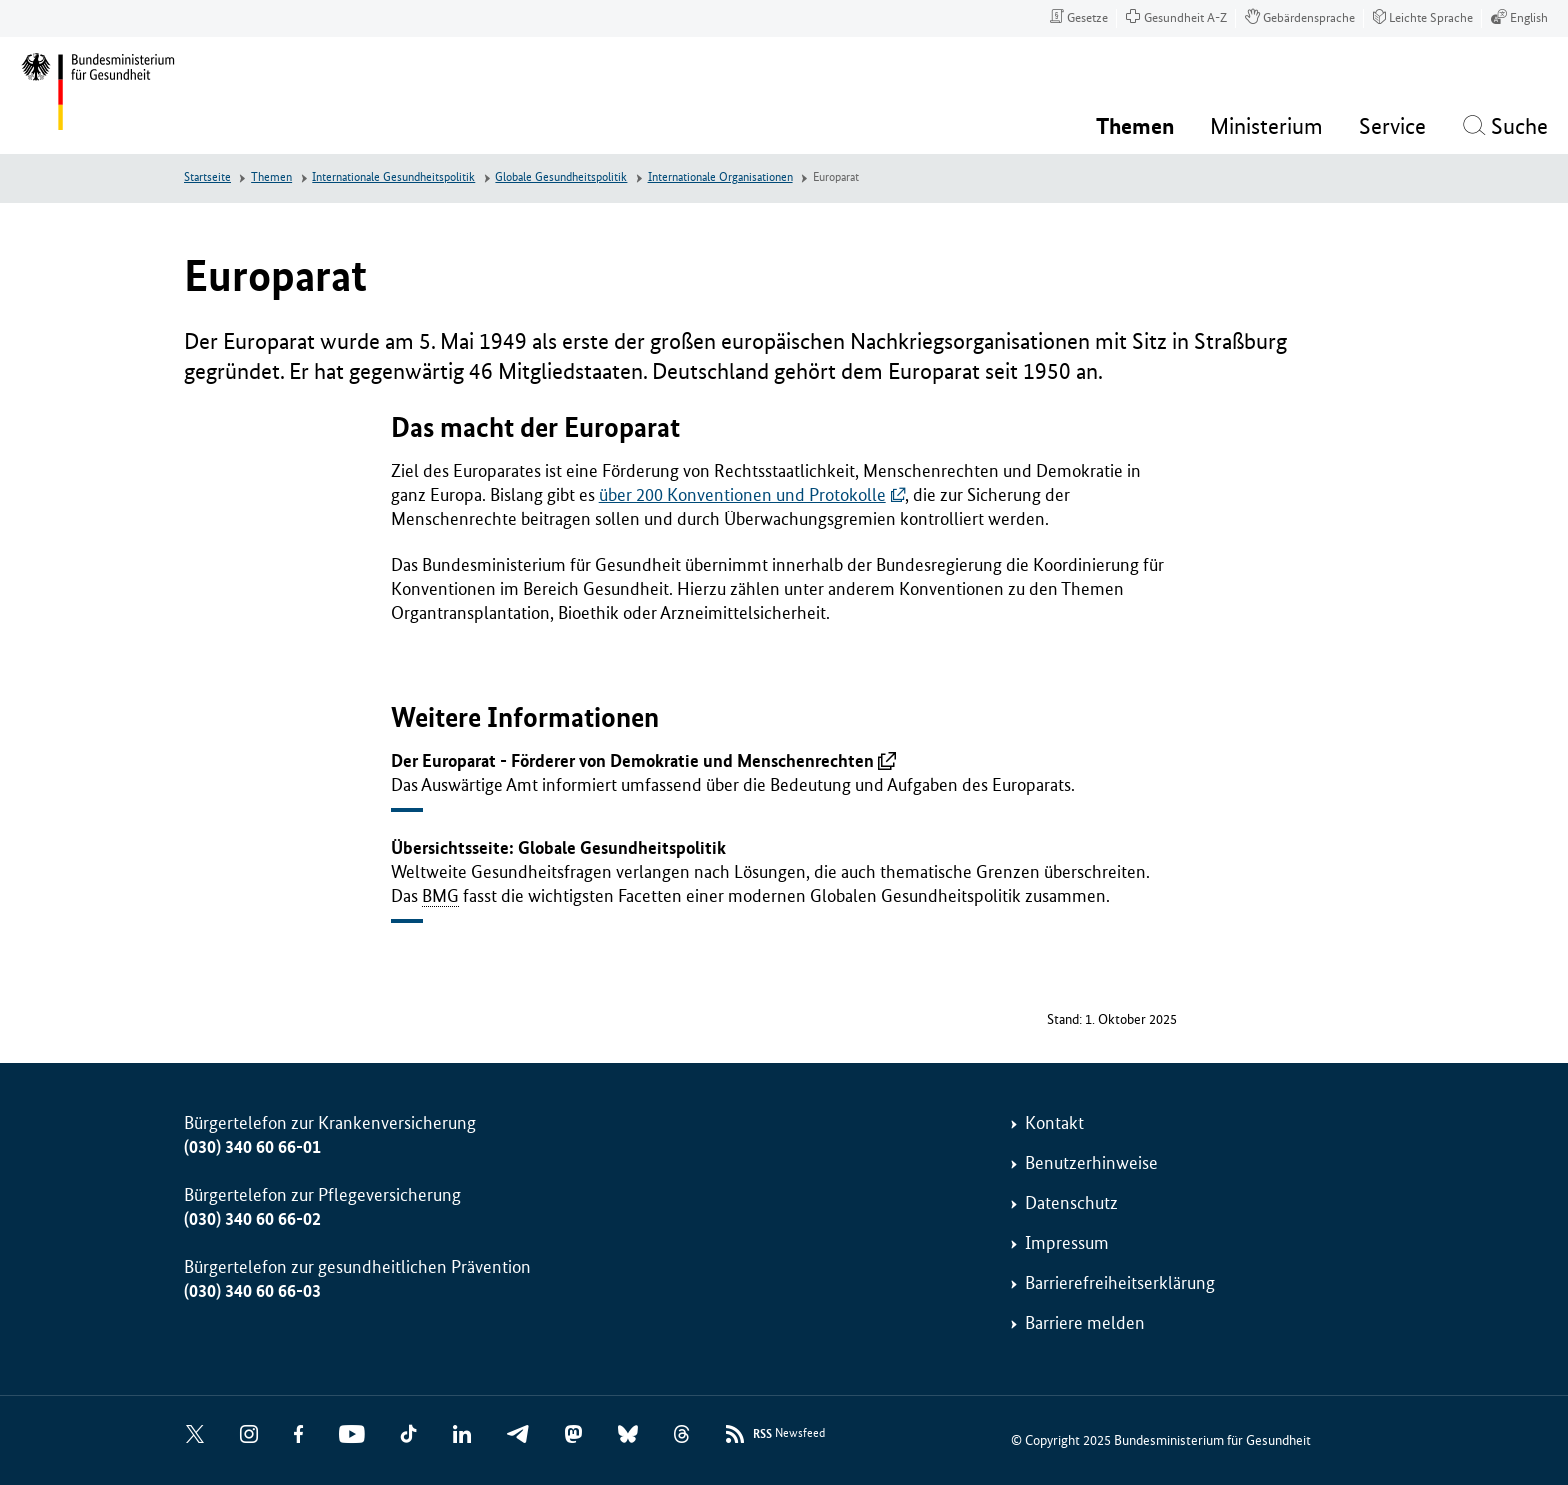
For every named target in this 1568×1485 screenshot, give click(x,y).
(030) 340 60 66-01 (252, 1147)
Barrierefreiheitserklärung (1120, 1283)
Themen (271, 177)
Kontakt (1054, 1123)
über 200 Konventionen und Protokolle (742, 495)
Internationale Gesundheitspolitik (393, 177)
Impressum (1067, 1243)
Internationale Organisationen (720, 177)
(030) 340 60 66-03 (252, 1291)
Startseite (207, 177)
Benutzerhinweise (1091, 1163)
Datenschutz (1071, 1203)
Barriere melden (1085, 1323)
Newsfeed (789, 1434)
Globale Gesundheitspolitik (561, 177)
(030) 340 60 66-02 (252, 1219)
